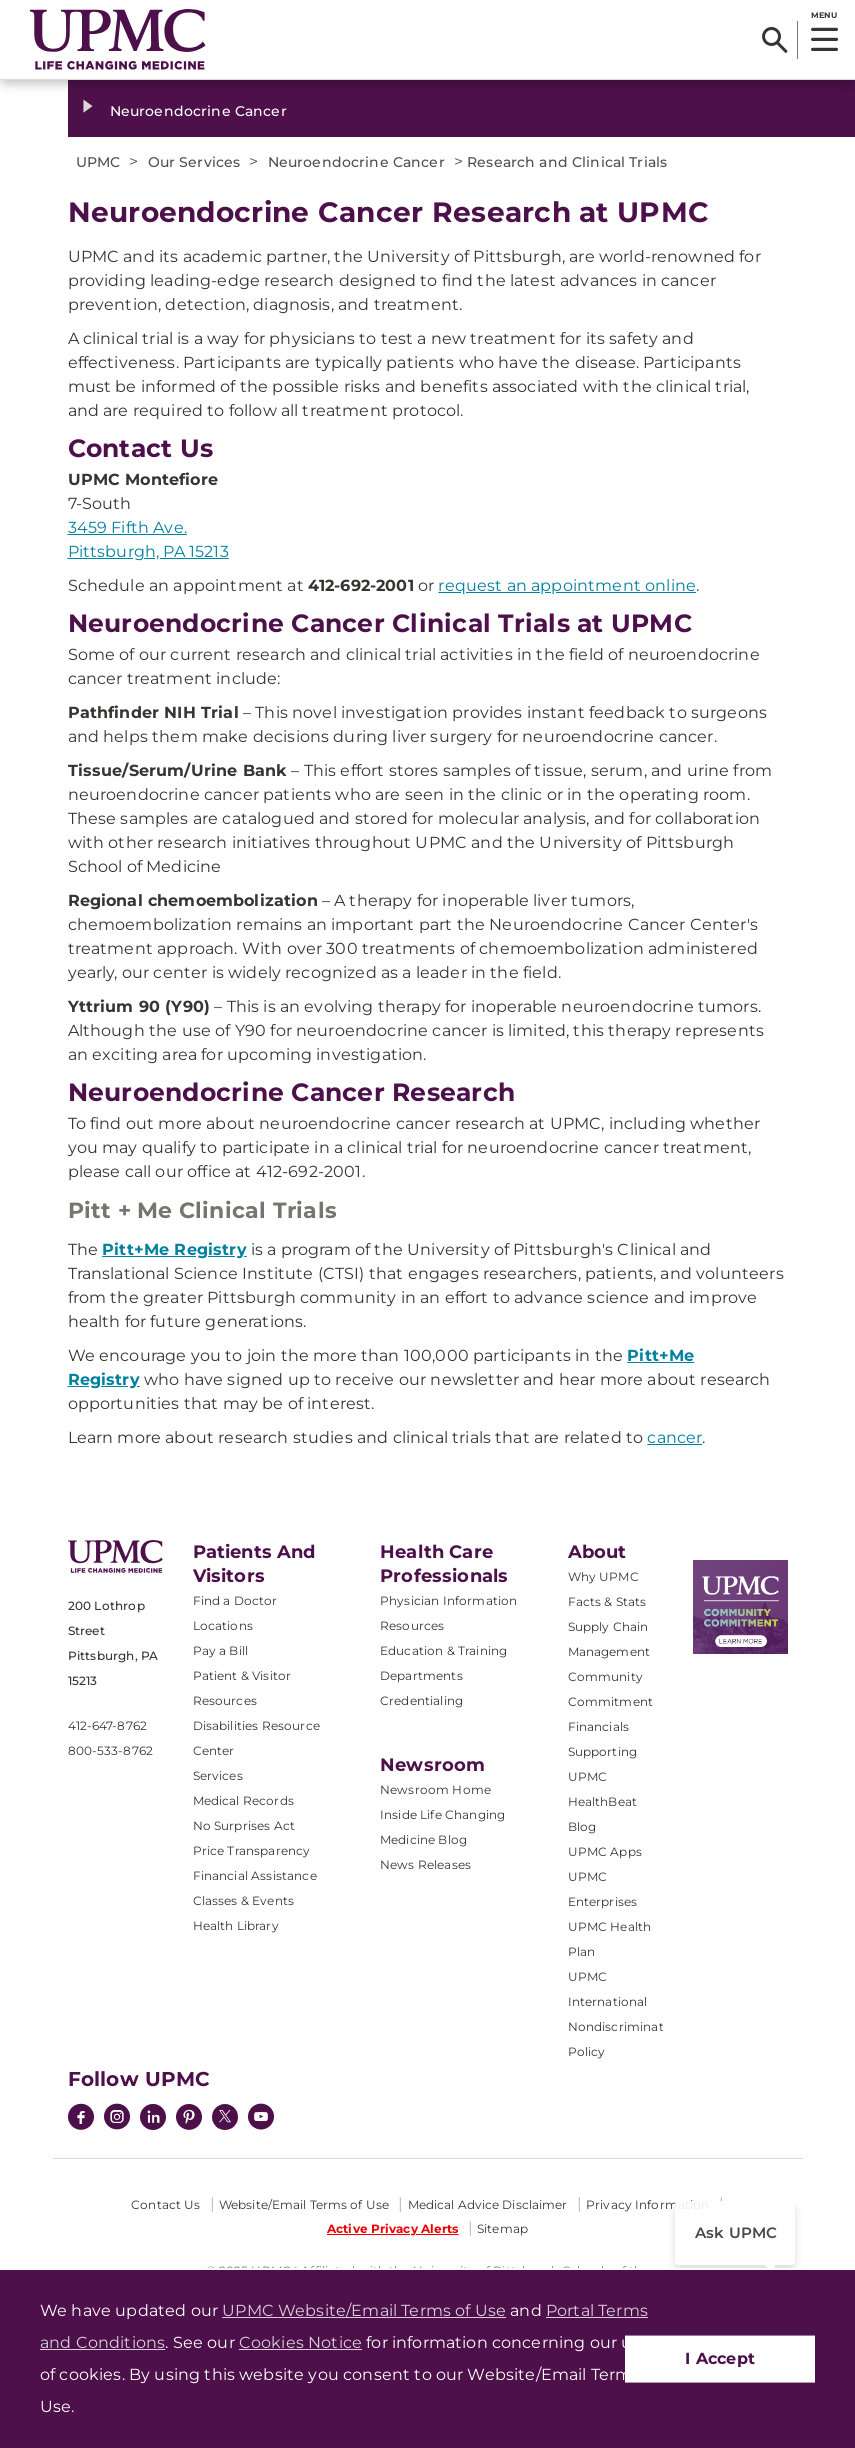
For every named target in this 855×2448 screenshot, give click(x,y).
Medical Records (243, 1800)
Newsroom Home (435, 1789)
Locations (223, 1625)
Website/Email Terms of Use (304, 2204)
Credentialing (421, 1700)
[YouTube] (261, 2119)
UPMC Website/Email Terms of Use (364, 2310)
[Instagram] (117, 2119)
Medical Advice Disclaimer (488, 2204)
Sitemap (502, 2228)
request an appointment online (567, 585)
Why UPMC (603, 1576)
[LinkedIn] (153, 2119)
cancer (674, 1437)
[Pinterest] (189, 2119)
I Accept (720, 2358)
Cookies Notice (300, 2342)
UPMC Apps (605, 1851)
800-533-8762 (110, 1750)
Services (218, 1775)
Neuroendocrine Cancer (198, 111)
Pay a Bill (221, 1650)
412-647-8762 (107, 1725)
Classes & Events (244, 1900)
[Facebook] (81, 2119)
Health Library (236, 1925)
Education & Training (443, 1650)
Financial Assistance (255, 1875)
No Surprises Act (244, 1825)
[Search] (774, 40)
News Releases (425, 1864)
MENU (823, 15)
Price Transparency (252, 1850)
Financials (599, 1726)
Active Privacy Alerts (393, 2228)
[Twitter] (225, 2117)
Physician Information (448, 1600)
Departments (421, 1675)
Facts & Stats (607, 1601)
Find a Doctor (235, 1600)
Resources (412, 1625)
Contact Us (165, 2204)
